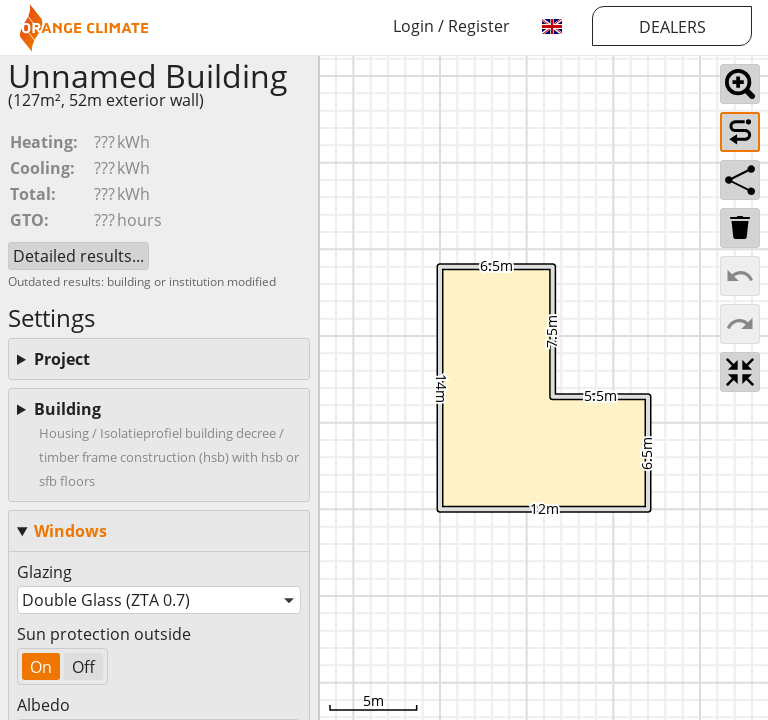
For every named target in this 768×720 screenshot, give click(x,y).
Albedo (43, 705)
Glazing (44, 572)
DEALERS (672, 27)
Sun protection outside (104, 634)
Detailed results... (78, 256)
